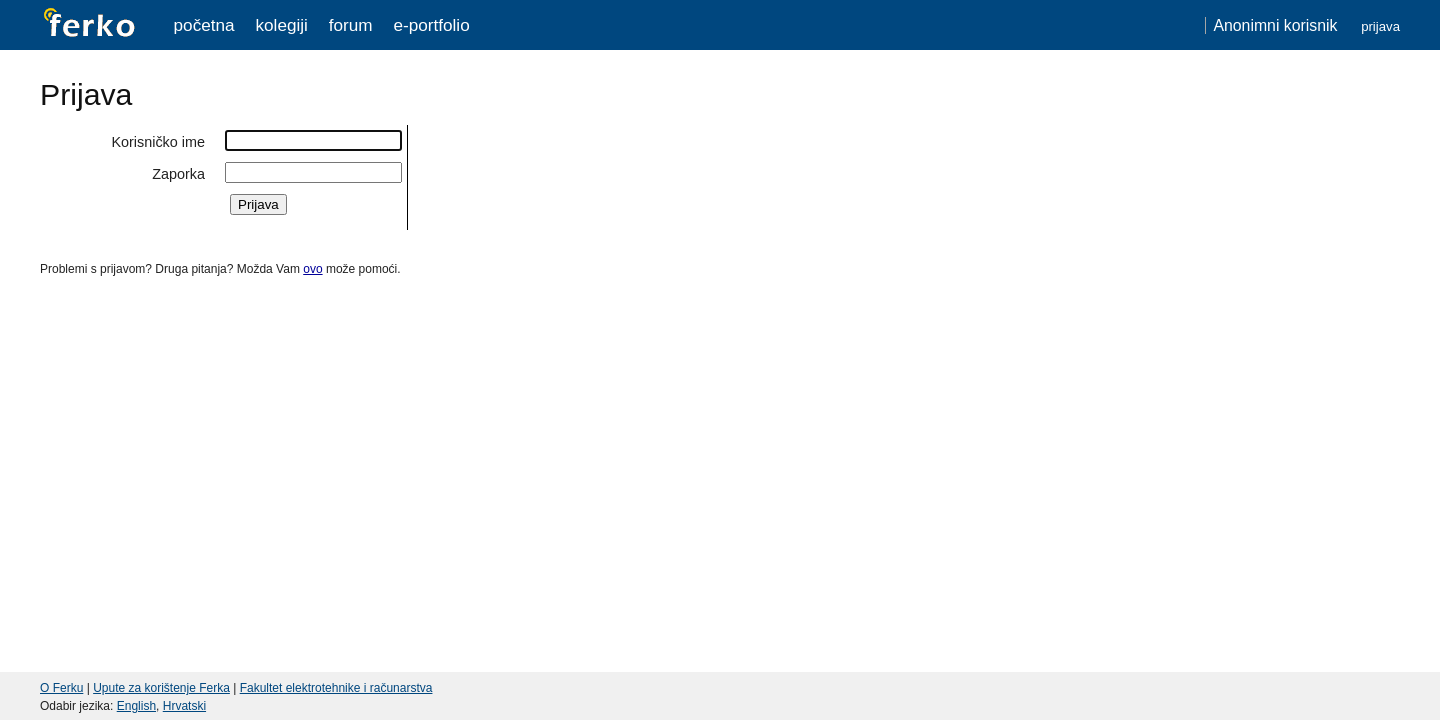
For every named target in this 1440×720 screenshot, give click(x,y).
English (136, 706)
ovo (312, 269)
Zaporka (178, 174)
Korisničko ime (158, 142)
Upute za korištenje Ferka (161, 688)
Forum (351, 25)
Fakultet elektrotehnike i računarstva (336, 688)
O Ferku (61, 688)
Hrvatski (184, 706)
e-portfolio (431, 25)
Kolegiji (281, 25)
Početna (204, 25)
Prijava (1380, 26)
